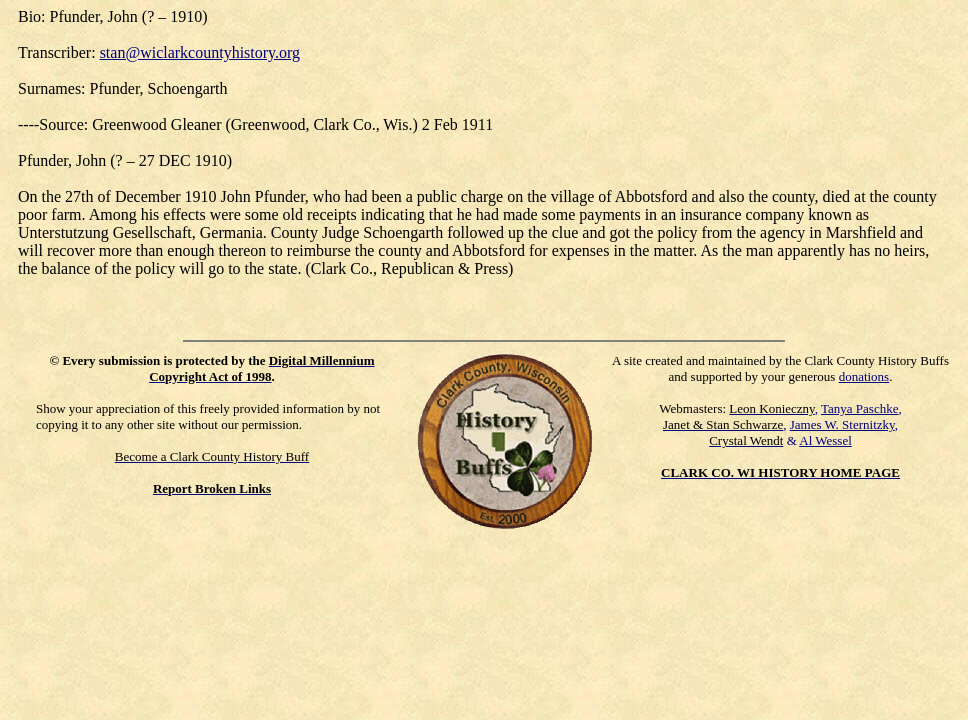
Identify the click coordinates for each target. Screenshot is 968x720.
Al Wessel (825, 440)
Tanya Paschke (859, 408)
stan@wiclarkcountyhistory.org (200, 52)
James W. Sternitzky (842, 424)
